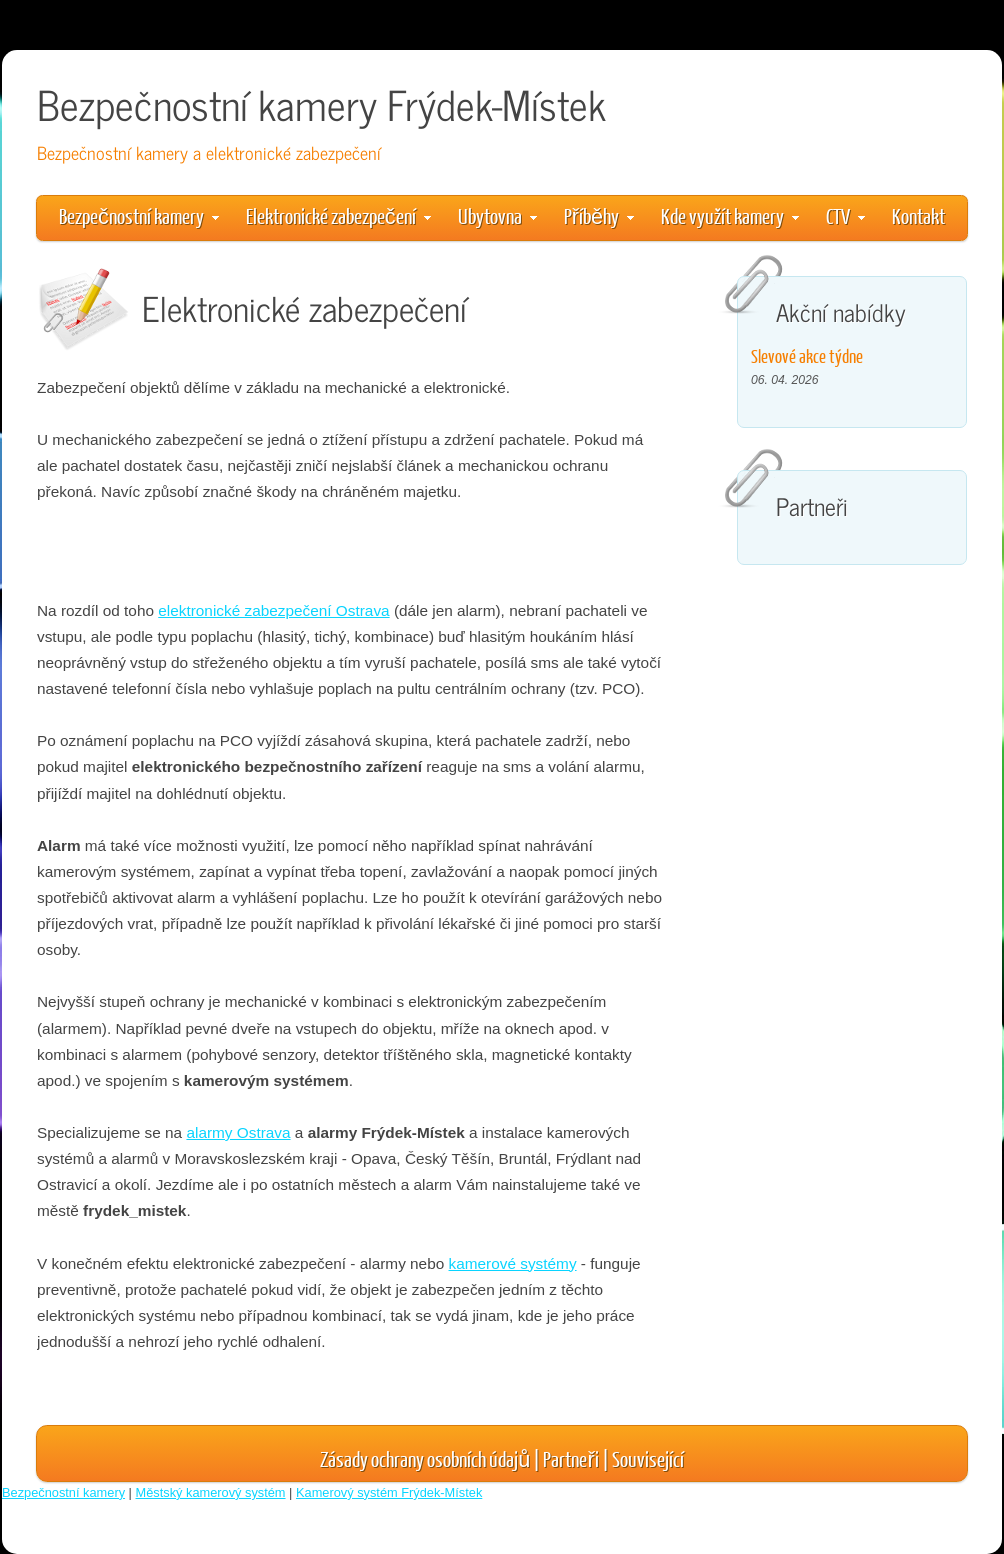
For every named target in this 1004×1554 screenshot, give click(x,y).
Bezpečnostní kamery (139, 215)
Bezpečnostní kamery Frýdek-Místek (321, 103)
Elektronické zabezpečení (338, 215)
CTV (845, 215)
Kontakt (918, 215)
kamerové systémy (513, 1263)
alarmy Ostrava (238, 1132)
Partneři (570, 1458)
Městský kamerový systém (211, 1492)
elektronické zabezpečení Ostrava (273, 610)
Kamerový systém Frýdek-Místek (389, 1492)
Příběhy (599, 215)
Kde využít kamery (730, 215)
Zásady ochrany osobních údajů (425, 1458)
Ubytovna (497, 215)
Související (648, 1458)
